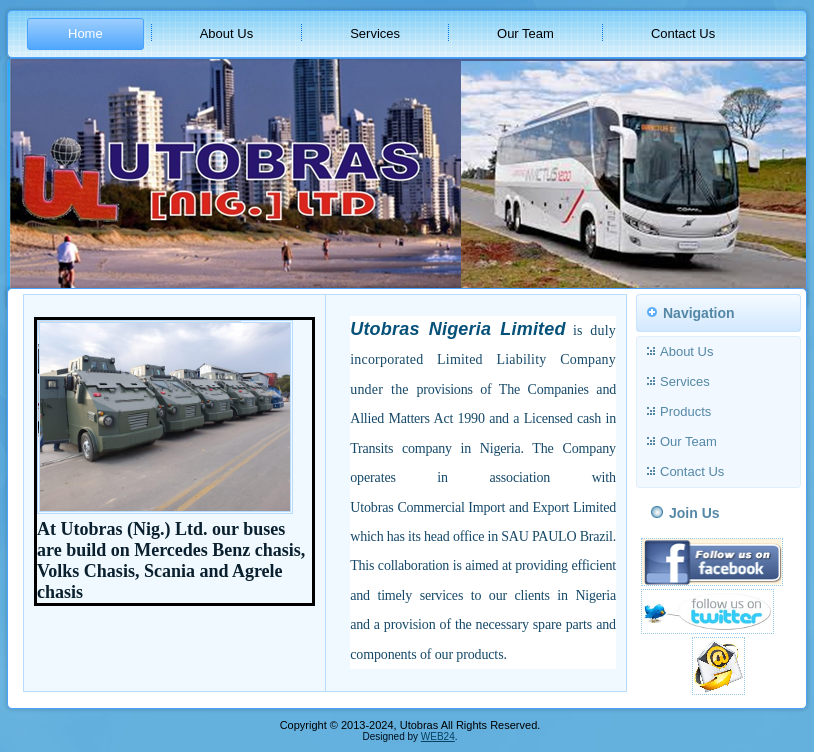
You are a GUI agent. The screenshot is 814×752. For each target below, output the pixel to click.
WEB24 (438, 736)
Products (685, 411)
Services (375, 33)
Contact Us (683, 33)
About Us (226, 33)
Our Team (525, 33)
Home (85, 33)
